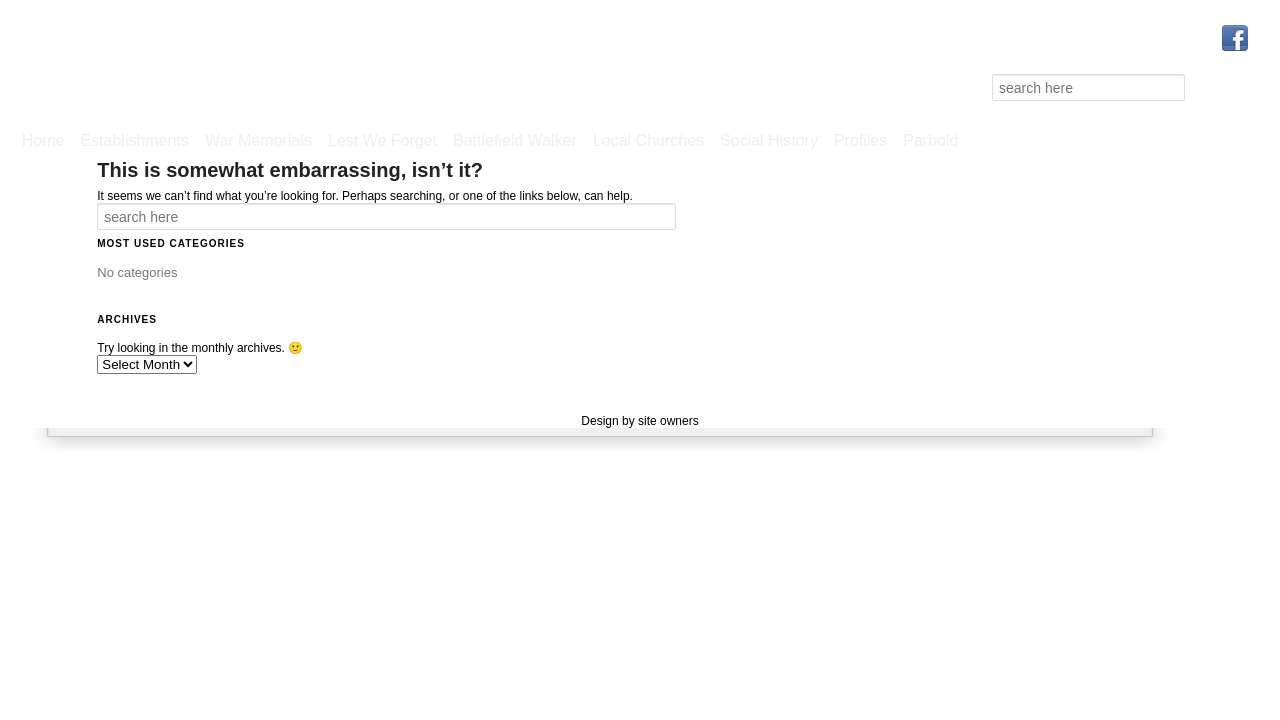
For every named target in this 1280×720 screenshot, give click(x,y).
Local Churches (648, 140)
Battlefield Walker (515, 140)
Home (43, 140)
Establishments (134, 140)
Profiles (860, 140)
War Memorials (258, 140)
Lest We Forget (382, 140)
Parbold (930, 140)
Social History (769, 140)
